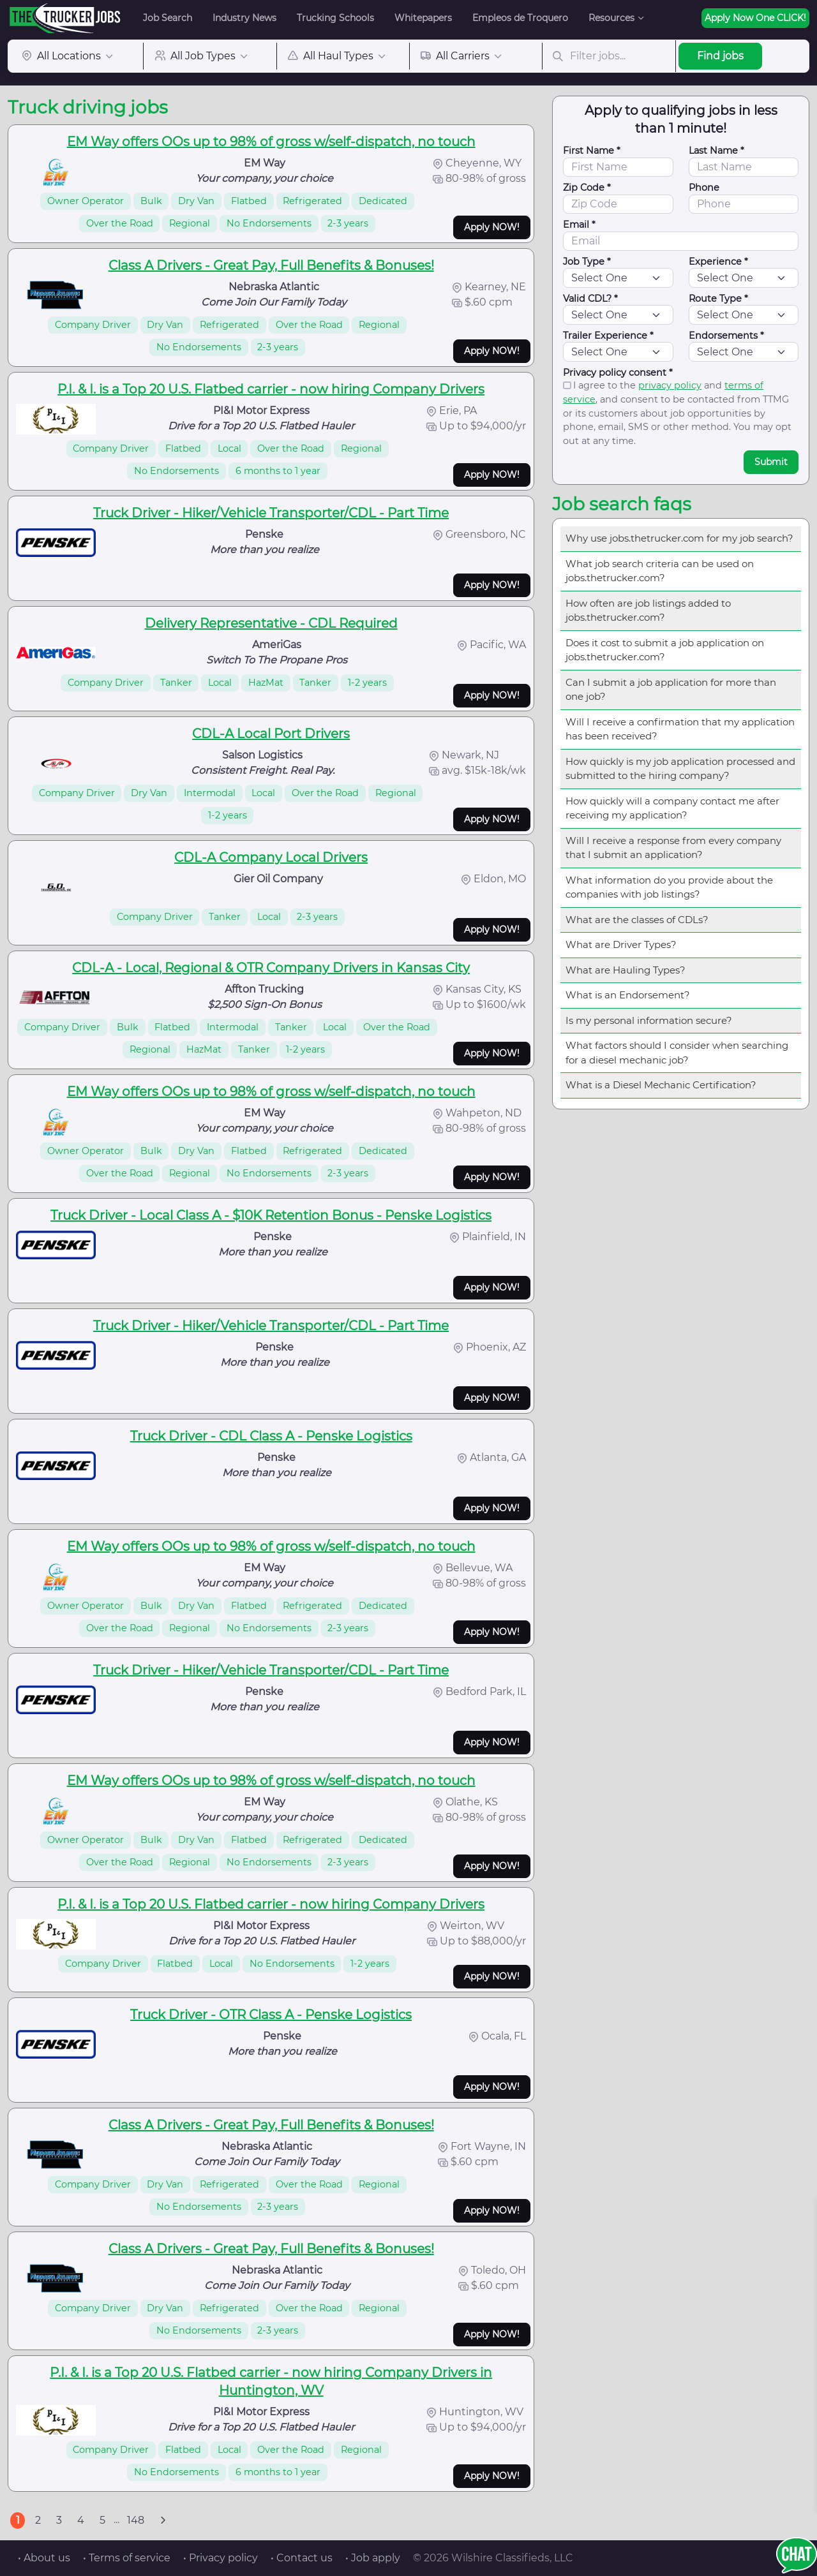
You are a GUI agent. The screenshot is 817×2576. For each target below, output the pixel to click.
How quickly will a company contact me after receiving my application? (672, 808)
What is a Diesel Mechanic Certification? (661, 1085)
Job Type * (587, 261)
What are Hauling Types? (626, 970)
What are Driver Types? (621, 944)
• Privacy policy (220, 2558)
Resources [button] (611, 18)
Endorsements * (726, 335)
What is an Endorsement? (628, 995)
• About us (44, 2558)
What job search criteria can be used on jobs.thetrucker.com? (660, 571)
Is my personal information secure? (649, 1020)
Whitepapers (423, 18)
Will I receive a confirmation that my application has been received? (680, 729)
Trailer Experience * (608, 335)
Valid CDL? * (590, 298)
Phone (704, 187)
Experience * (718, 261)
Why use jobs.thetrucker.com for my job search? (679, 538)
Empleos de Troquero (520, 18)
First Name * (591, 150)
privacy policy (669, 385)
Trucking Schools (335, 18)
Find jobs (720, 56)
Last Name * (716, 150)
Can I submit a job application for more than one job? (671, 689)
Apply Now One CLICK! (755, 18)
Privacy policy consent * (618, 372)
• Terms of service (126, 2558)
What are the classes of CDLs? (637, 920)
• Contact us (302, 2558)
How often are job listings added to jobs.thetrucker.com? (648, 610)
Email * (579, 224)
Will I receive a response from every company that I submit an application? (673, 847)
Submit (771, 462)
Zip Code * (587, 187)
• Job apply (372, 2558)
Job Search (167, 18)
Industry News (244, 18)
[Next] (163, 2520)
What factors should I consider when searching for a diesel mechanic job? (677, 1052)
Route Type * (718, 298)
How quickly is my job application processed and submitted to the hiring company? (680, 768)
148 (135, 2520)
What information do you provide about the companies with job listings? (669, 887)
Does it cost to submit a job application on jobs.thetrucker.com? (665, 650)
